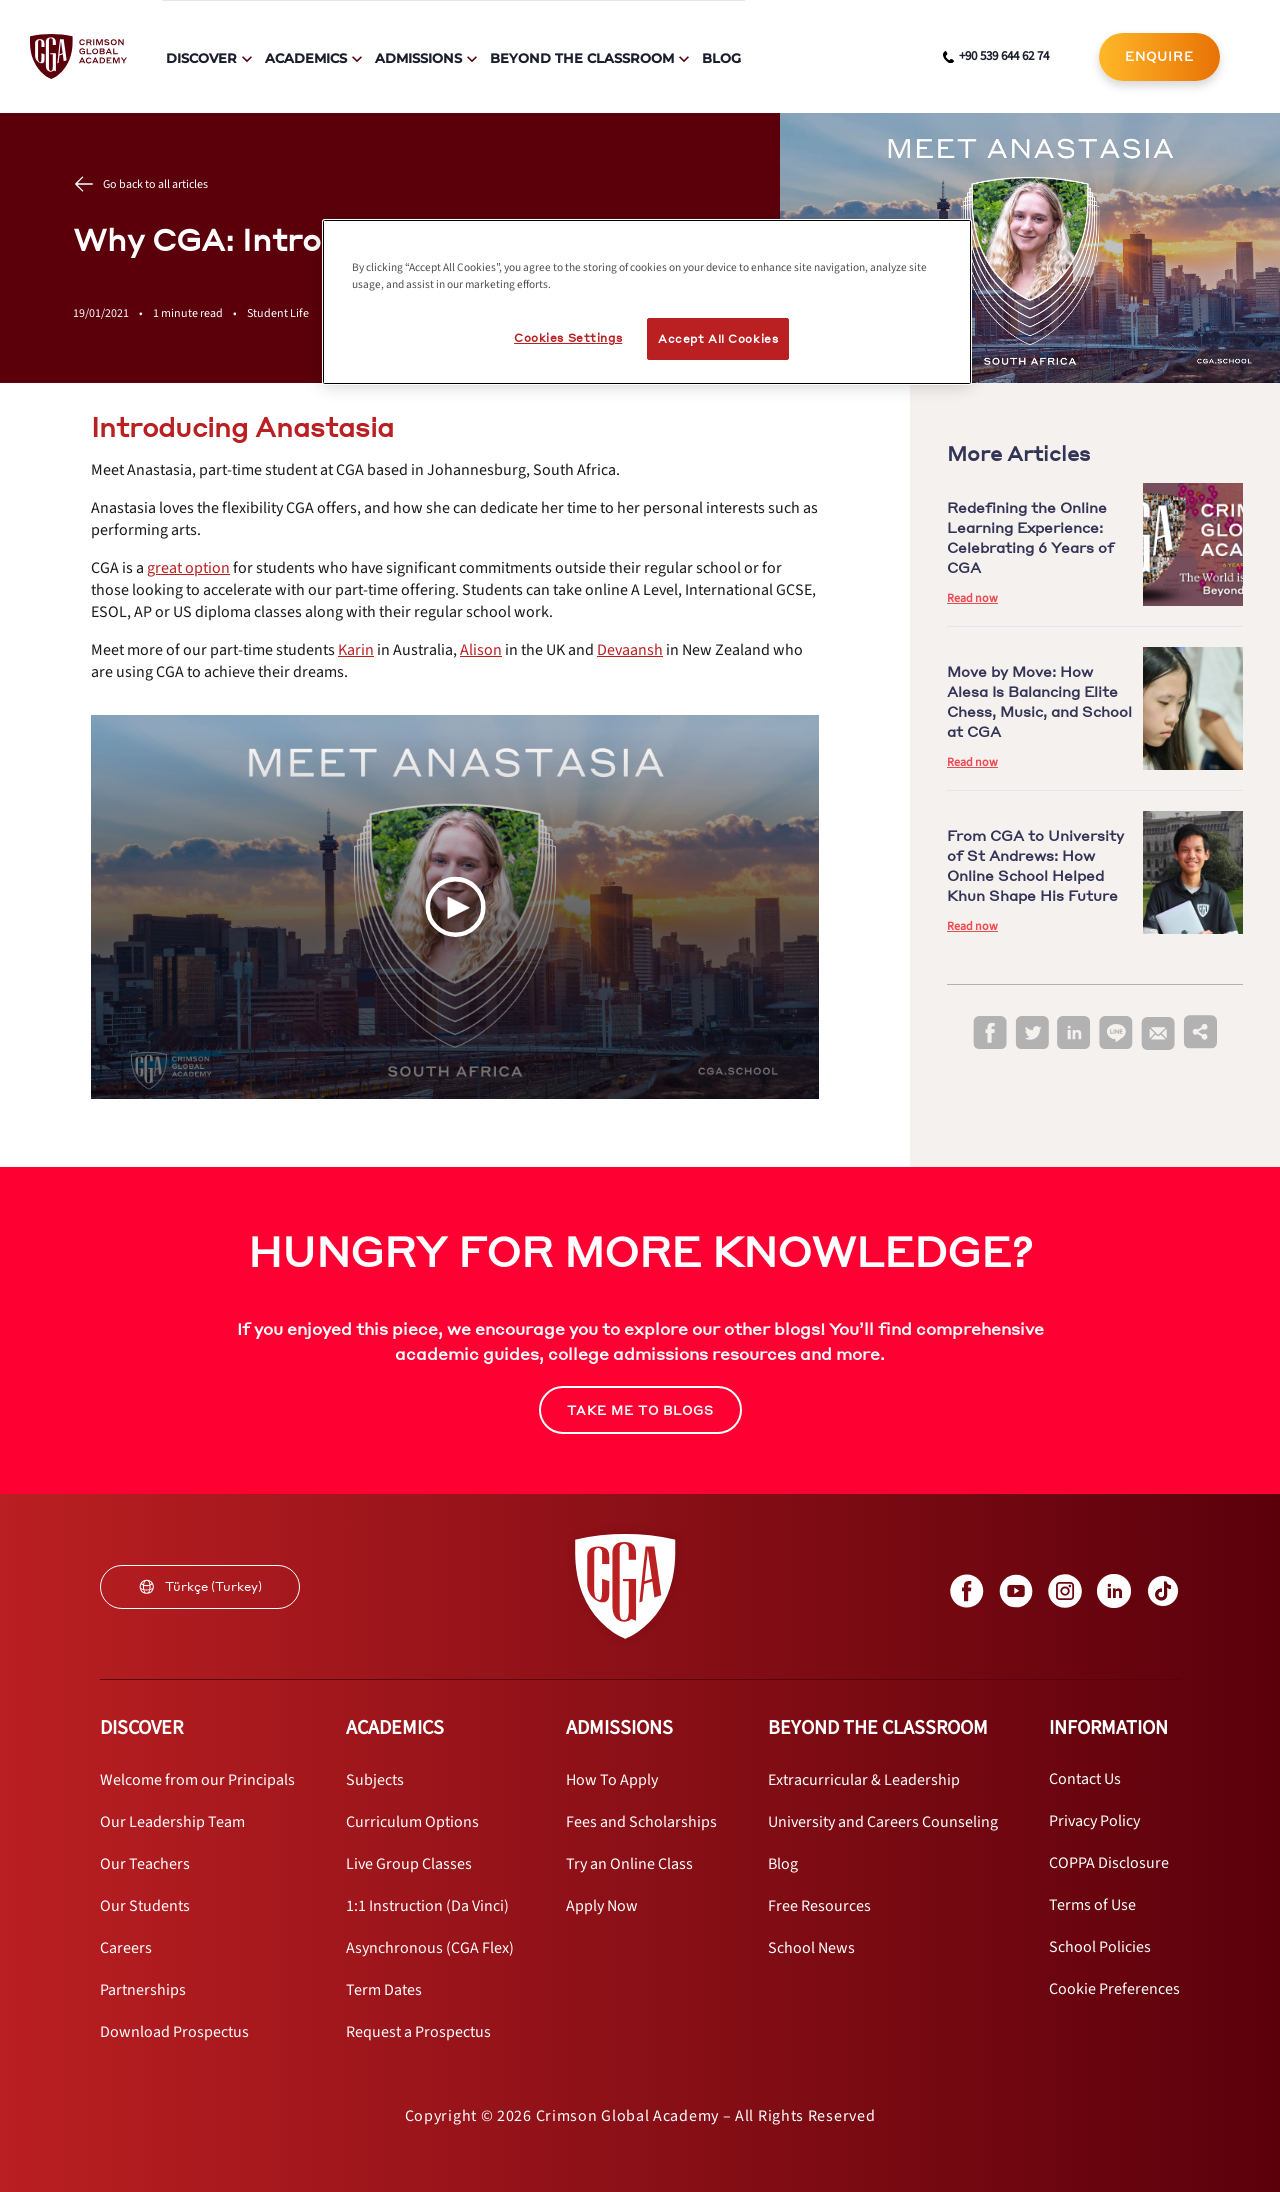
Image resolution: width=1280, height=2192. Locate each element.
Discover (201, 58)
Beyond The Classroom (582, 58)
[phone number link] (996, 57)
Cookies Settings (568, 337)
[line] (1116, 1033)
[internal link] (1159, 57)
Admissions (418, 58)
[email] (1158, 1034)
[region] (647, 302)
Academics (306, 58)
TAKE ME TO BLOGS (640, 1410)
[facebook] (990, 1033)
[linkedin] (1074, 1033)
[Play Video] (455, 907)
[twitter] (1032, 1033)
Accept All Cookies (718, 338)
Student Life (278, 313)
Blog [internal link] (721, 58)
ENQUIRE (1159, 56)
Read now (972, 598)
